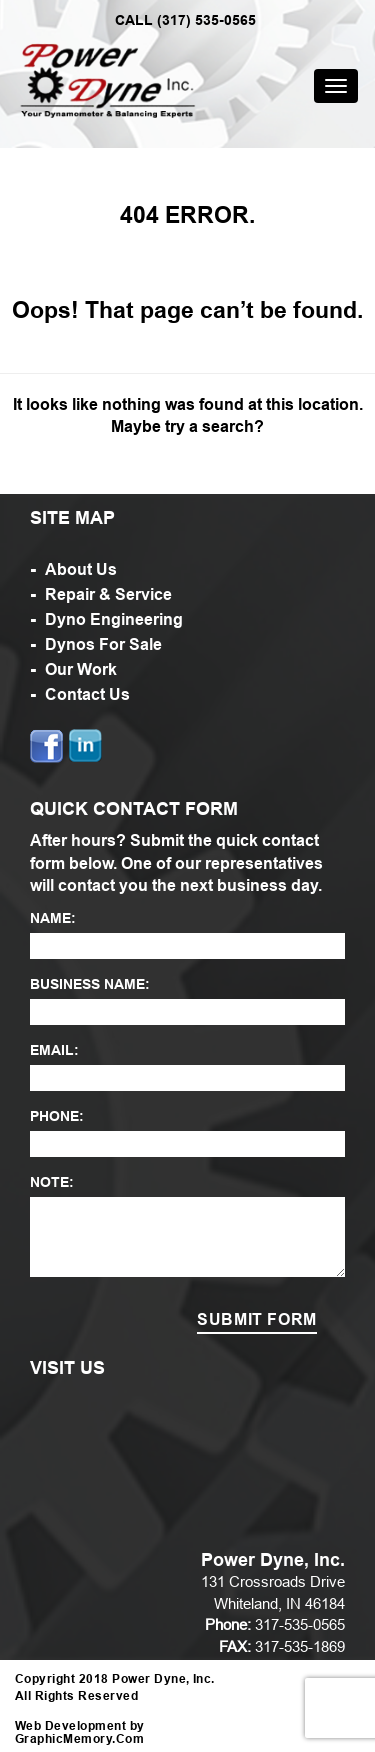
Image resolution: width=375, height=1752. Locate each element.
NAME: (53, 918)
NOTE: (52, 1182)
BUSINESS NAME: (90, 984)
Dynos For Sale (103, 644)
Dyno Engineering (114, 619)
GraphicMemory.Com (79, 1739)
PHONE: (57, 1116)
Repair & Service (108, 594)
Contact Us (87, 694)
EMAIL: (54, 1050)
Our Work (81, 669)
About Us (81, 569)
